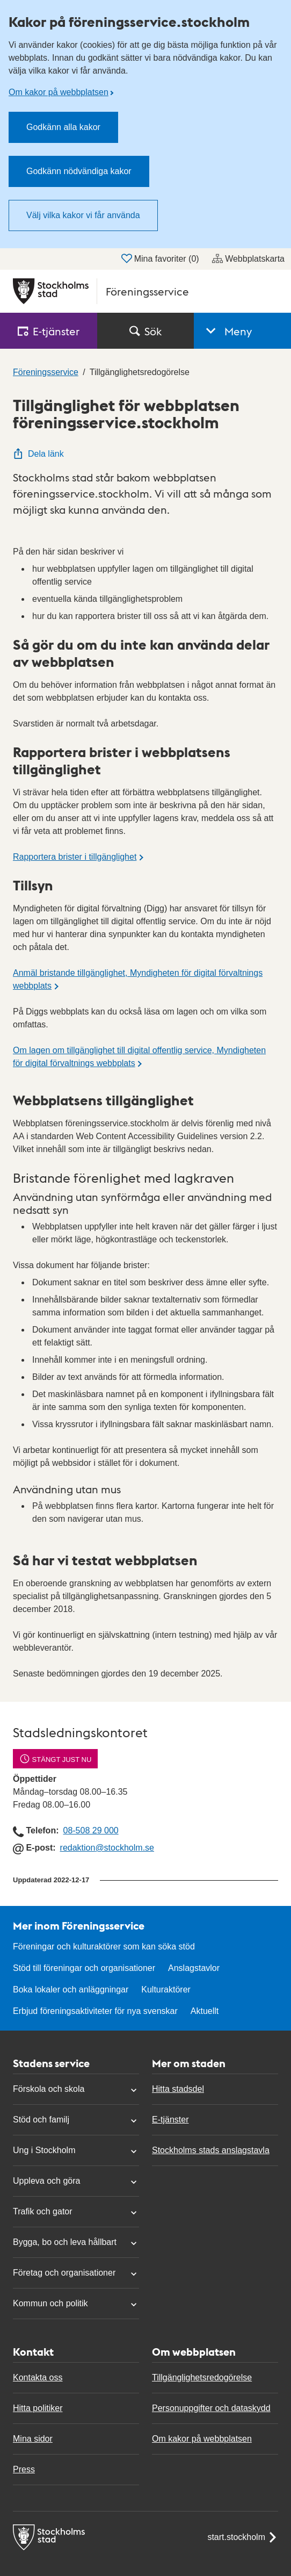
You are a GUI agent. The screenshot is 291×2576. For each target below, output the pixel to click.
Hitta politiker (37, 2408)
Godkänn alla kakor (63, 127)
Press (24, 2469)
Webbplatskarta (248, 258)
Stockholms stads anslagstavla (211, 2150)
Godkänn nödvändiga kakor (79, 171)
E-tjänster (170, 2119)
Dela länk (38, 453)
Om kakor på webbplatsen (58, 92)
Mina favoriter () (160, 258)
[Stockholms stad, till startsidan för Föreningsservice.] (145, 291)
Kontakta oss (38, 2377)
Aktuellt (205, 2011)
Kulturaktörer (166, 1989)
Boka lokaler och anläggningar (70, 1989)
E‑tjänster (49, 331)
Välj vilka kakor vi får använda (83, 215)
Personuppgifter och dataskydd (211, 2408)
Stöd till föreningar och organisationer (84, 1968)
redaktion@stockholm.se (107, 1847)
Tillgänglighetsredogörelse (202, 2377)
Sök (145, 331)
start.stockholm (242, 2537)
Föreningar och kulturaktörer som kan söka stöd (104, 1946)
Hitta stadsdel (178, 2088)
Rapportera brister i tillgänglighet (74, 856)
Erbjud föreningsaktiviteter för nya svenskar (95, 2011)
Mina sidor (33, 2438)
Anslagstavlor (194, 1968)
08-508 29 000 (90, 1830)
